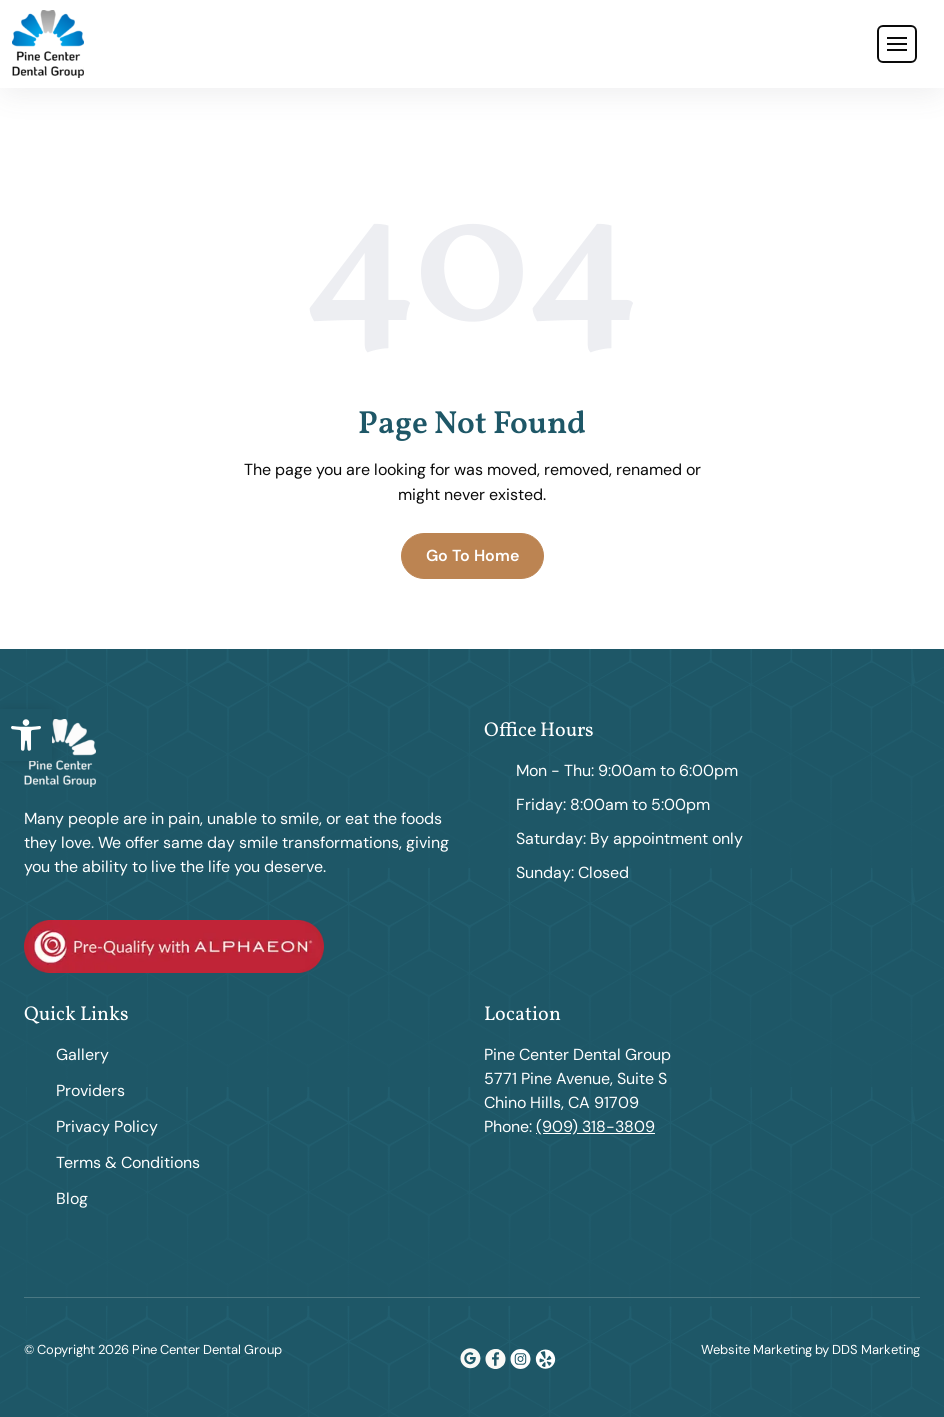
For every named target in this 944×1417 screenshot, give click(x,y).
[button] (26, 735)
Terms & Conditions (128, 1162)
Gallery (82, 1054)
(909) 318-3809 (595, 1126)
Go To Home (472, 555)
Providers (90, 1090)
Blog (72, 1198)
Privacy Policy (107, 1126)
